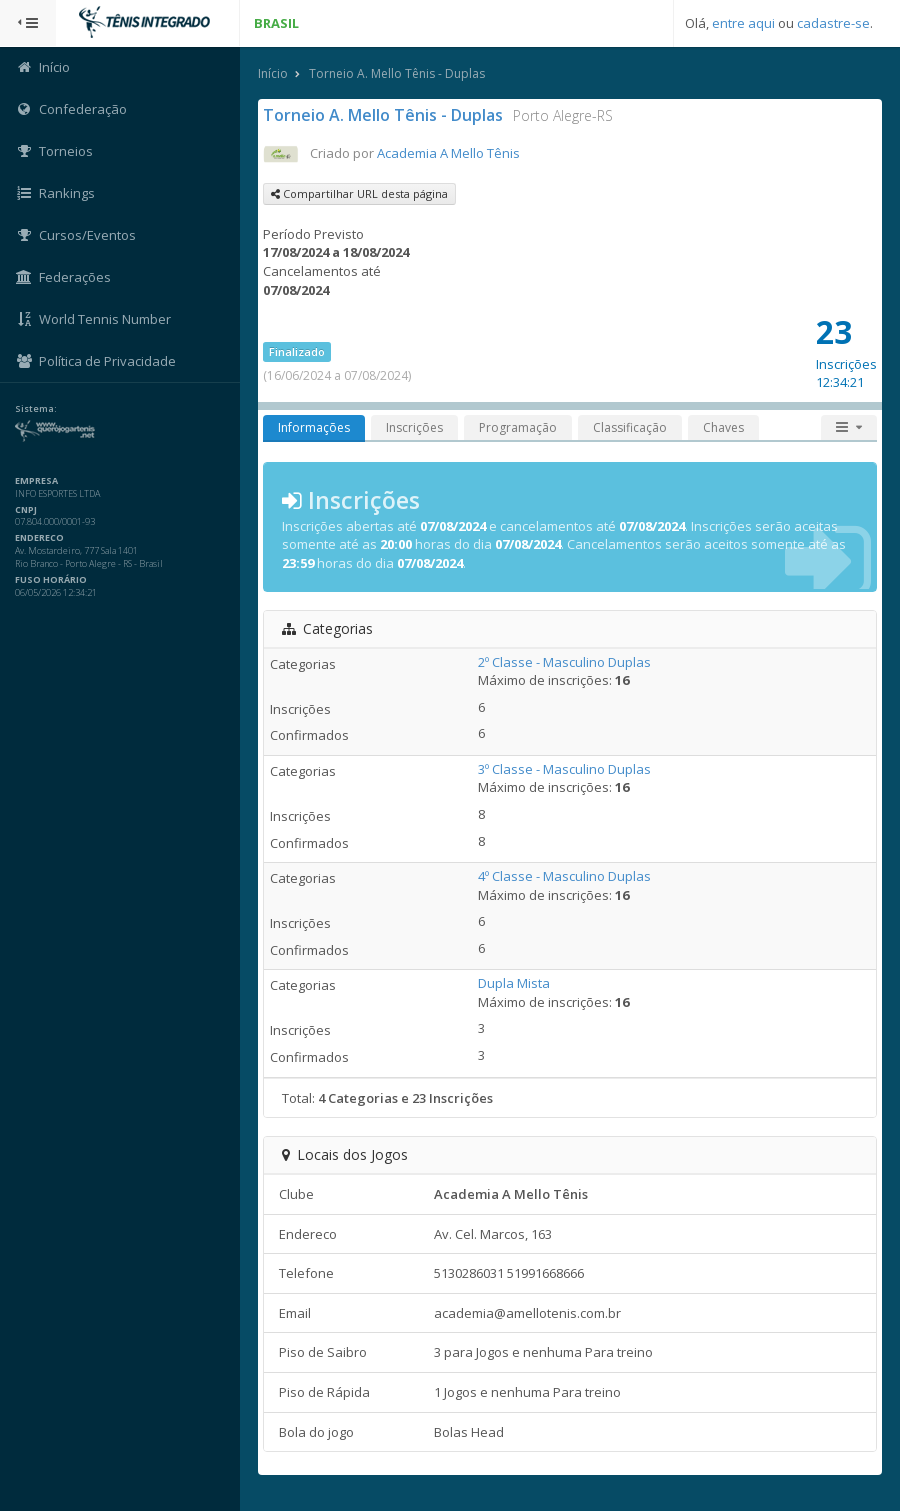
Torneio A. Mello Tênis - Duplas (397, 73)
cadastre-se (833, 23)
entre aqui (743, 23)
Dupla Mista (514, 983)
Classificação (630, 427)
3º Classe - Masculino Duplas (564, 769)
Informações (314, 427)
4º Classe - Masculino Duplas (564, 876)
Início (273, 73)
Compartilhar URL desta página (359, 193)
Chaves (723, 427)
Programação (518, 427)
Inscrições (414, 427)
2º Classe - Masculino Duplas (564, 662)
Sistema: (36, 409)
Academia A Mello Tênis (448, 153)
